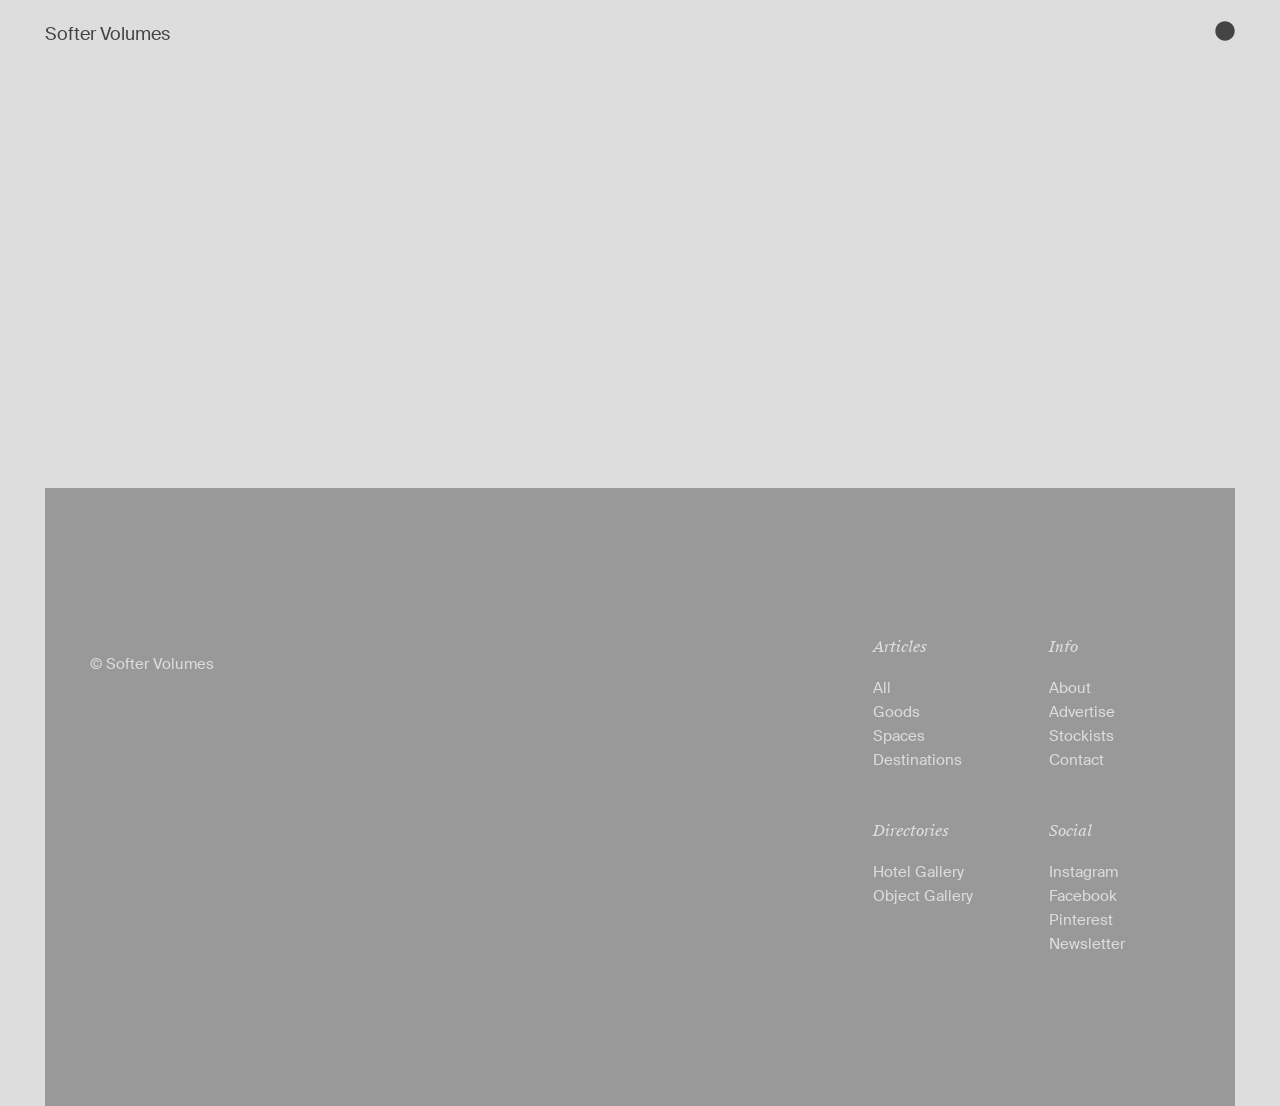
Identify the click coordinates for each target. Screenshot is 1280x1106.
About (1070, 688)
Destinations (917, 760)
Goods (896, 712)
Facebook (1083, 896)
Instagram (1083, 872)
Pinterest (1081, 920)
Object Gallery (923, 896)
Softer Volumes (107, 34)
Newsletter (1087, 944)
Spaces (899, 736)
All (882, 688)
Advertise (1082, 712)
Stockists (1081, 736)
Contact (1076, 760)
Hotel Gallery (918, 872)
